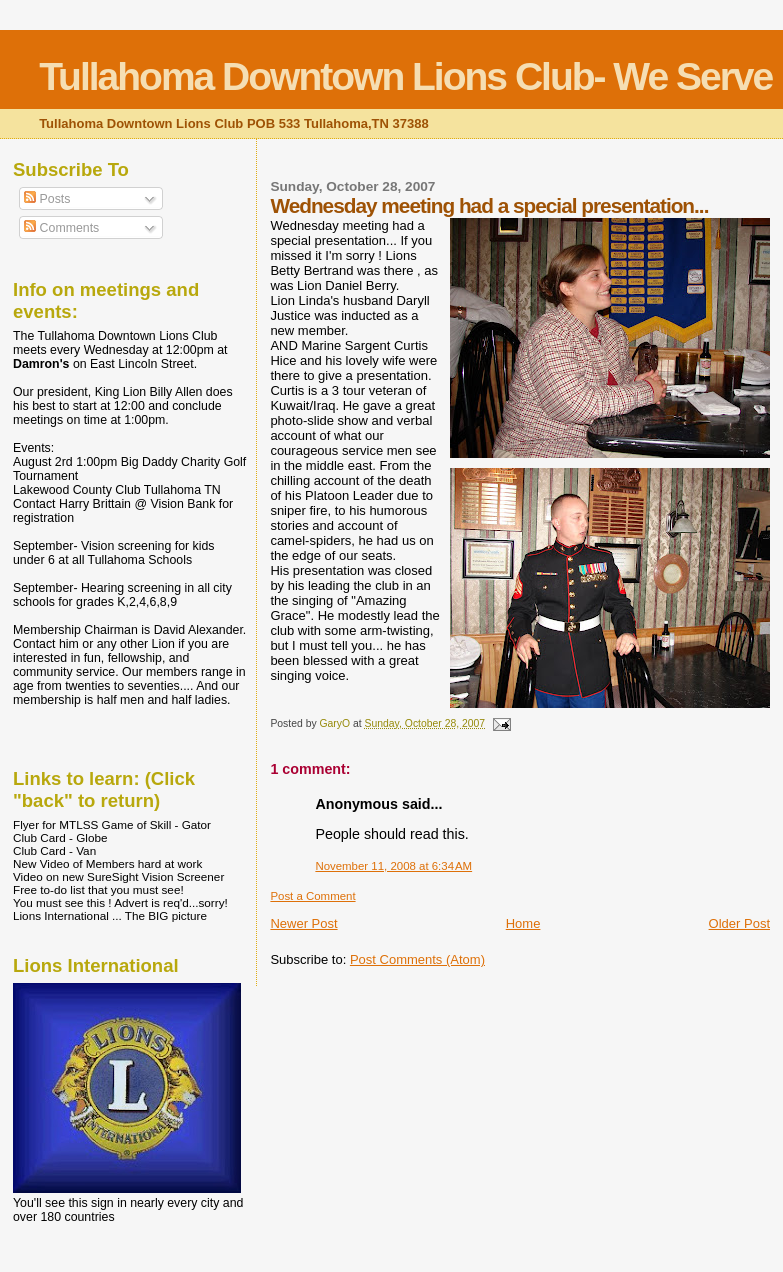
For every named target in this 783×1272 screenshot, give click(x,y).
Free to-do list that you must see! (98, 889)
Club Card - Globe (60, 837)
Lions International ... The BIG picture (110, 915)
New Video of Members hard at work (107, 863)
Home (523, 923)
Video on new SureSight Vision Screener (118, 876)
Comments (61, 228)
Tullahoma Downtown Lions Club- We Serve (405, 76)
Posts (47, 199)
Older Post (739, 923)
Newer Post (303, 923)
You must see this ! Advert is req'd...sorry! (120, 902)
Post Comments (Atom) (417, 959)
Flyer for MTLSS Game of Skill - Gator (112, 824)
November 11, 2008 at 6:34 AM (393, 866)
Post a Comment (312, 896)
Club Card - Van (54, 850)
